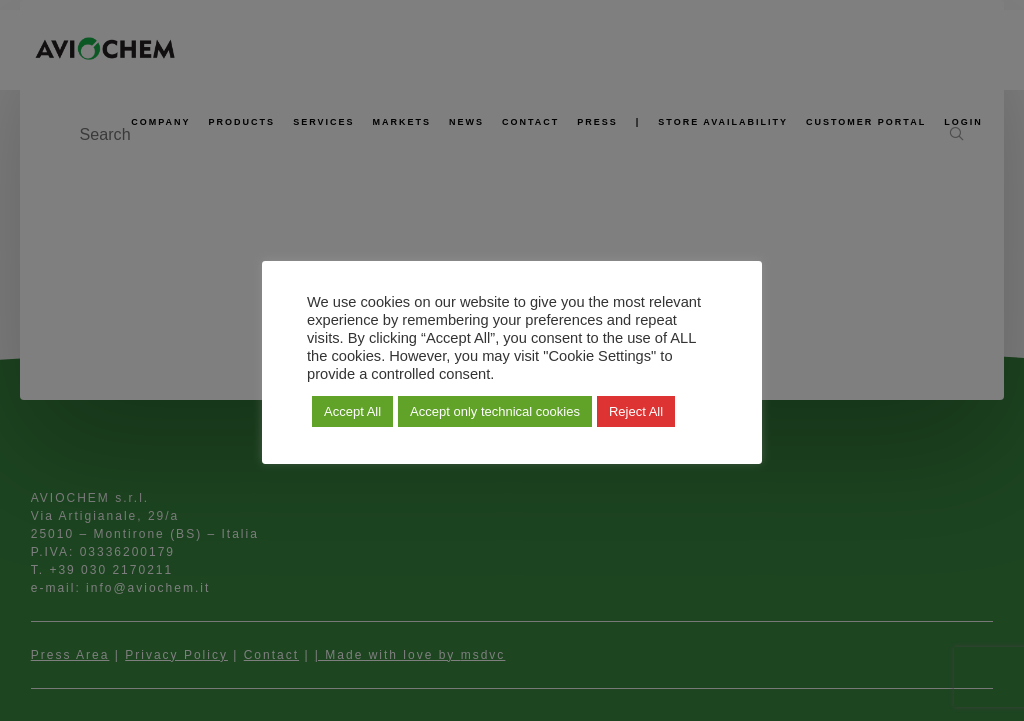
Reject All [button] (636, 411)
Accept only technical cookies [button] (495, 411)
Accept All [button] (352, 411)
